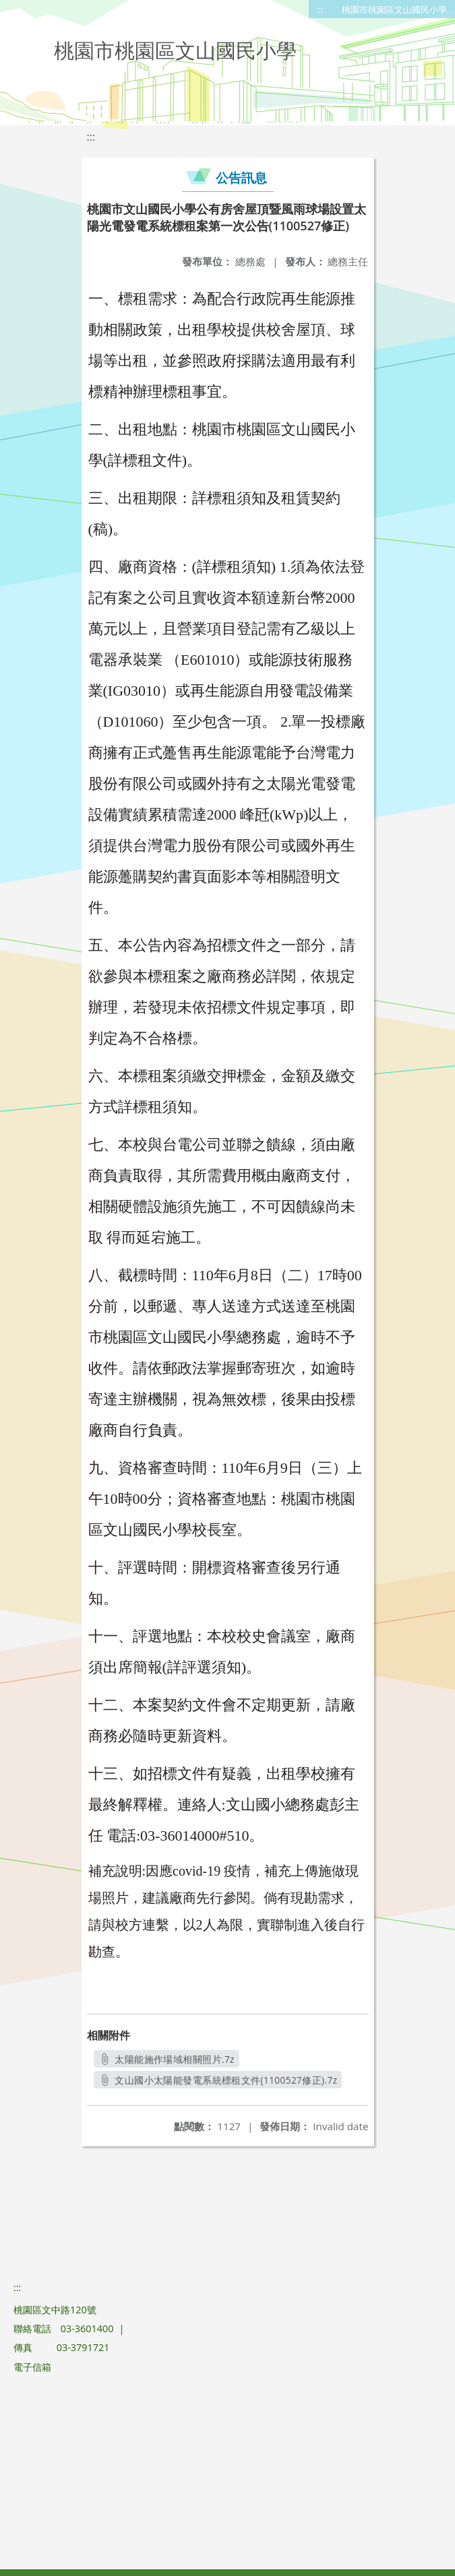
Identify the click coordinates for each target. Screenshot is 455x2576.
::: (320, 9)
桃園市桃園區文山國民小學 (394, 9)
